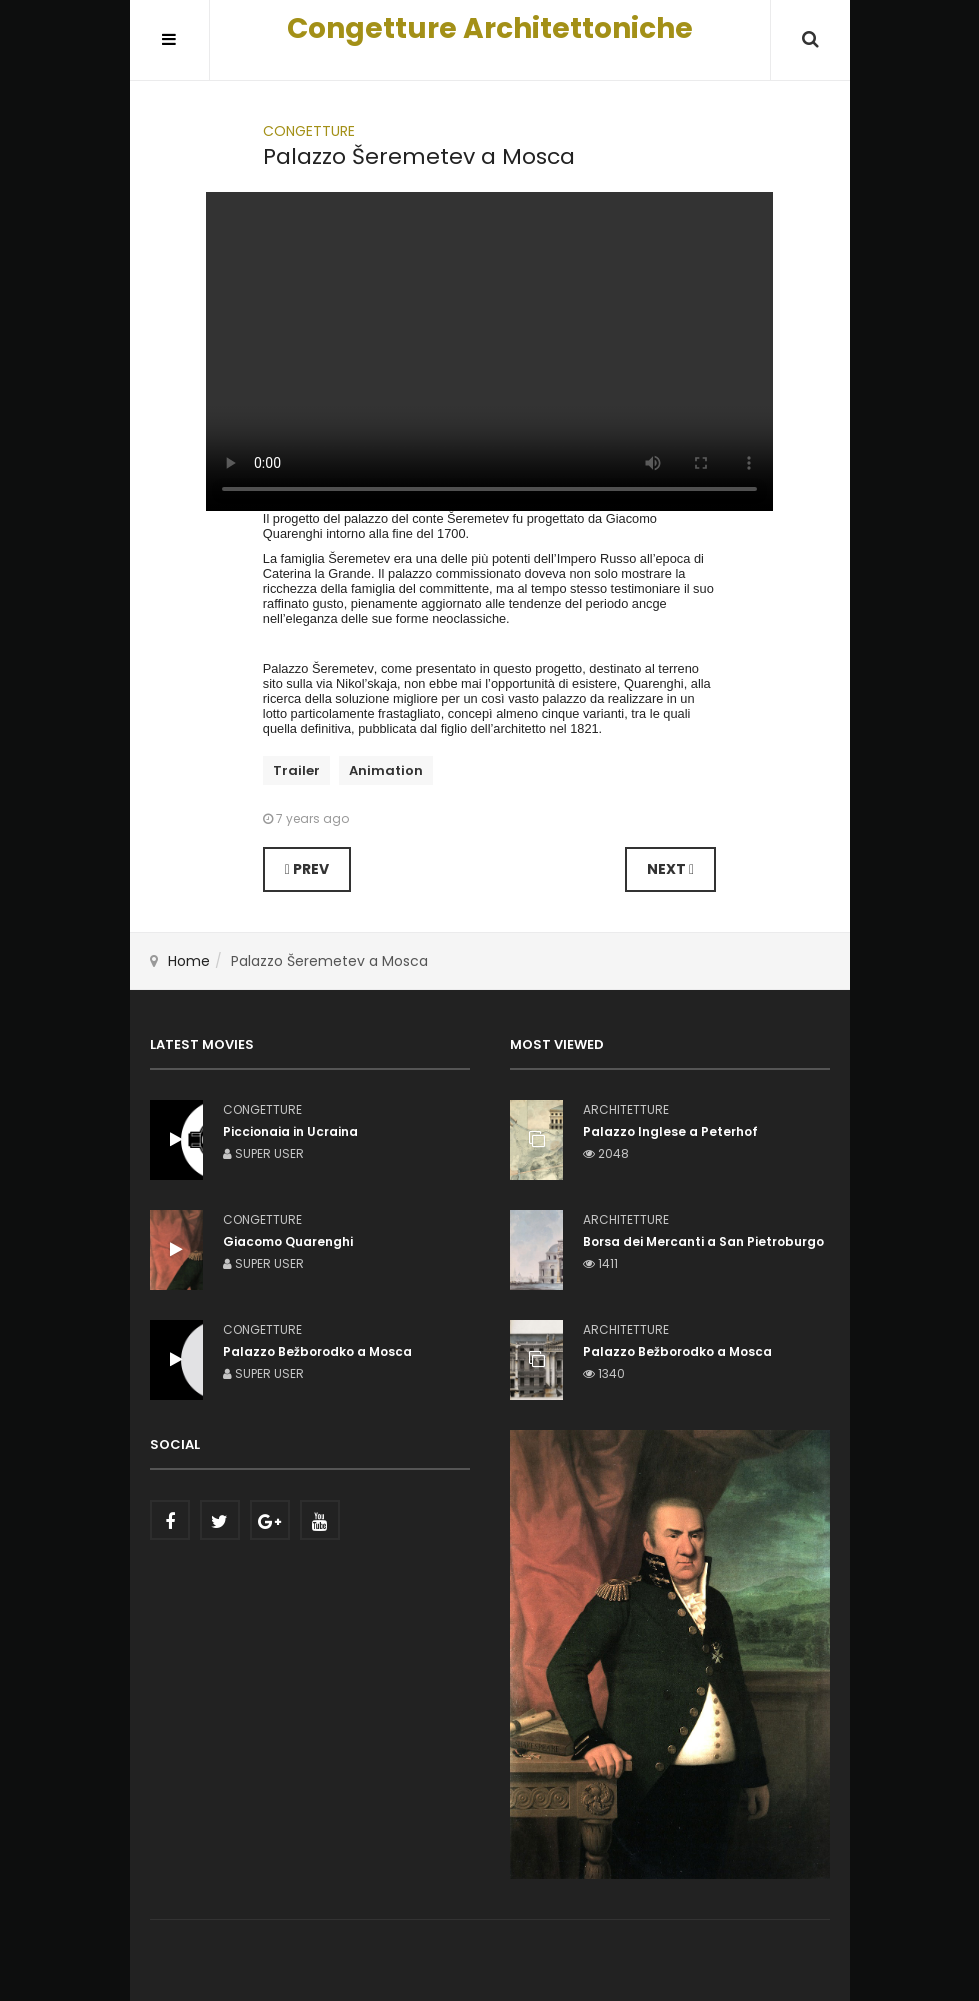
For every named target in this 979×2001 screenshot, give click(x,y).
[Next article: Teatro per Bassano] (670, 869)
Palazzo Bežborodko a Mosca (677, 1351)
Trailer (296, 770)
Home (189, 961)
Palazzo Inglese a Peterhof (670, 1131)
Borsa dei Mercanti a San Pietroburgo (703, 1241)
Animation (386, 770)
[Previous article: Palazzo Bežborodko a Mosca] (307, 869)
